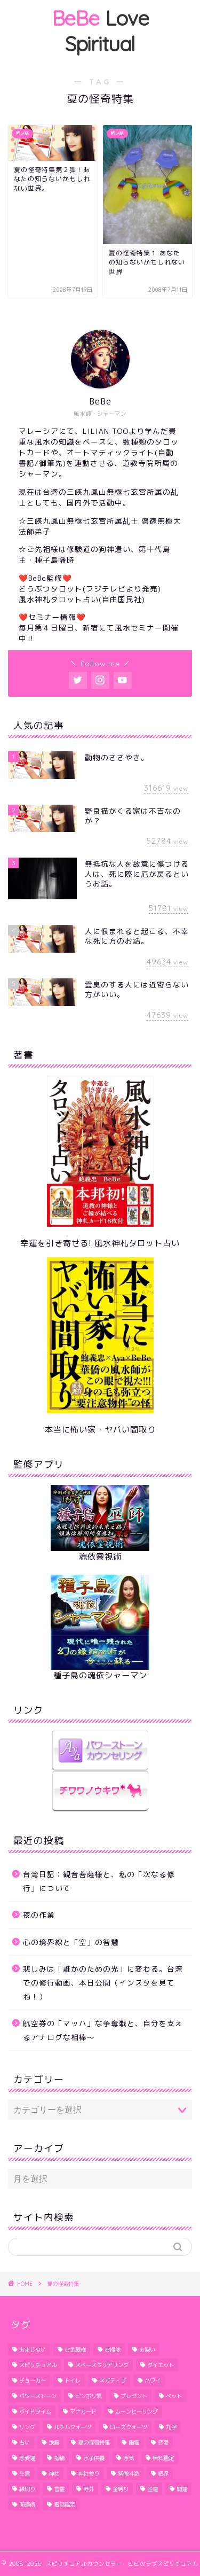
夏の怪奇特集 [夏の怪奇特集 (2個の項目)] (94, 2442)
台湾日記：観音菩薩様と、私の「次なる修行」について (99, 1881)
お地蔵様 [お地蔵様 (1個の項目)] (75, 2349)
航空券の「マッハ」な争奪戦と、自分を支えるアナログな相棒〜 (103, 2030)
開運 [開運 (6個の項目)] (182, 2489)
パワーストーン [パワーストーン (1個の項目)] (38, 2396)
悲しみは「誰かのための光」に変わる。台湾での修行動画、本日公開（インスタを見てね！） (103, 1982)
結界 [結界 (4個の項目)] (163, 2473)
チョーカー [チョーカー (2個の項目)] (32, 2380)
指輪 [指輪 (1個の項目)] (59, 2458)
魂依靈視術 (100, 1556)
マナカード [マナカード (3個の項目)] (83, 2411)
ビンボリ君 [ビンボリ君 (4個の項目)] (88, 2396)
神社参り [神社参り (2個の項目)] (88, 2473)
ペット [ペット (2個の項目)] (174, 2396)
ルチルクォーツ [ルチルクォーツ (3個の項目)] (72, 2427)
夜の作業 (39, 1915)
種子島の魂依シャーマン (100, 1675)
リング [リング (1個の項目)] (27, 2427)
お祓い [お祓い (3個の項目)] (147, 2349)
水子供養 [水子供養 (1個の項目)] (94, 2458)
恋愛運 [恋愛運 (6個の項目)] (27, 2458)
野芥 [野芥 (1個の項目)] (88, 2489)
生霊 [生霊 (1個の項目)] (24, 2473)
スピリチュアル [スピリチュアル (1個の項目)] (38, 2365)
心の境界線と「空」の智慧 (71, 1942)
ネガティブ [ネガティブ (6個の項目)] (112, 2380)
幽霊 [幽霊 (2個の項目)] (134, 2442)
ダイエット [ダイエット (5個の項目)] (160, 2365)
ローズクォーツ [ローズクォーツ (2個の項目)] (128, 2427)
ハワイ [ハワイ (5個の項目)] (153, 2380)
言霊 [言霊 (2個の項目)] (59, 2489)
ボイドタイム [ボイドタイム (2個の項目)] (35, 2411)
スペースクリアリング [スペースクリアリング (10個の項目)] (102, 2365)
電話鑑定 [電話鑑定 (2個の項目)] (64, 2504)
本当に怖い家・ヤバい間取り (100, 1429)
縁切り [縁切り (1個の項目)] (27, 2489)
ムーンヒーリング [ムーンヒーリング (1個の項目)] (136, 2411)
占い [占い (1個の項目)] (24, 2442)
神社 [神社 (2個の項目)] (54, 2473)
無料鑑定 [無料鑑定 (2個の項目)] (163, 2458)
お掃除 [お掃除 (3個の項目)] (113, 2349)
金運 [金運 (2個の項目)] (152, 2489)
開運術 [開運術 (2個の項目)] (27, 2504)
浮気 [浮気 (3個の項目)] (128, 2458)
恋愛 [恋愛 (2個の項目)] (163, 2442)
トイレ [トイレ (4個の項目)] (73, 2380)
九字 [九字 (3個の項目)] (171, 2427)
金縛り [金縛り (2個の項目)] (121, 2489)
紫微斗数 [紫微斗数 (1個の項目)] (128, 2473)
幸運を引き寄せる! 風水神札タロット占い (100, 1243)
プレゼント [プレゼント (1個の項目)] (134, 2396)
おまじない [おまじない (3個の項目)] (32, 2349)
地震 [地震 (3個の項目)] (54, 2442)
